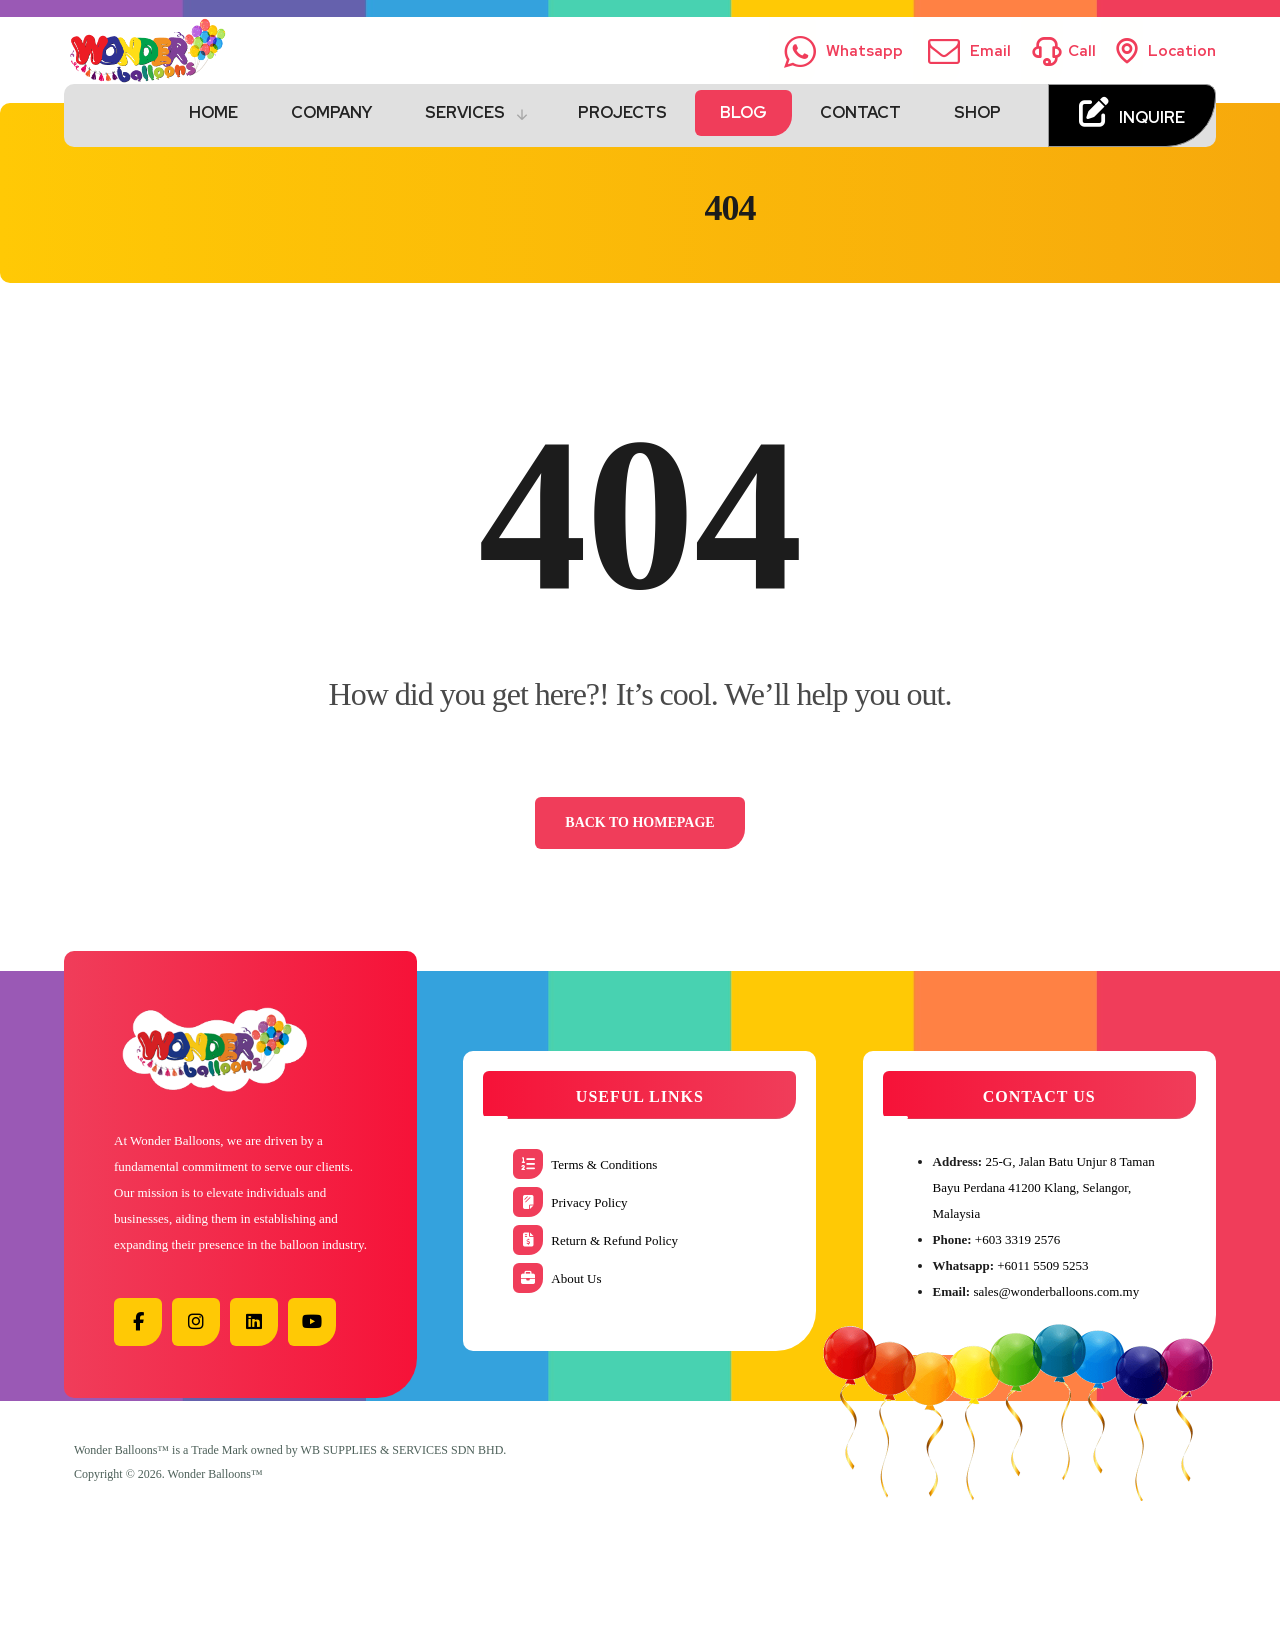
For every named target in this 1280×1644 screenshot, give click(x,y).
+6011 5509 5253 (1042, 1265)
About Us (557, 1278)
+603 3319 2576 (1017, 1239)
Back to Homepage (639, 822)
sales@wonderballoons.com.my (1056, 1291)
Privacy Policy (570, 1202)
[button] (138, 1322)
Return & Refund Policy (595, 1240)
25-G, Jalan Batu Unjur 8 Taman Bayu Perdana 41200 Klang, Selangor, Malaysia (1044, 1187)
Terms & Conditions (585, 1164)
